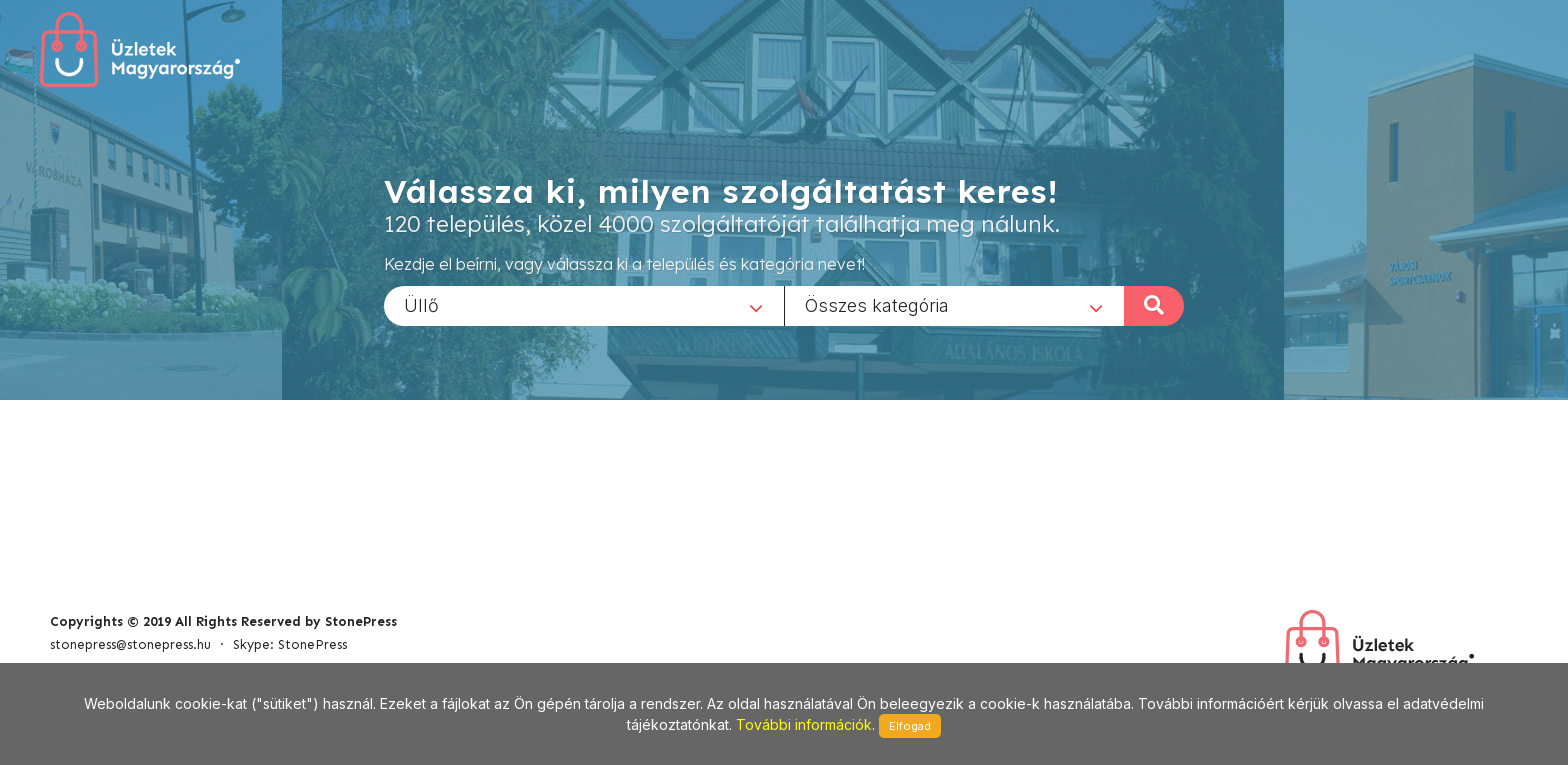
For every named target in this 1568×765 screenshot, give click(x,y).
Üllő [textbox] (421, 304)
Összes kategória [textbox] (877, 304)
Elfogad (910, 726)
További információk (804, 724)
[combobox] (584, 305)
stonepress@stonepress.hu (130, 644)
